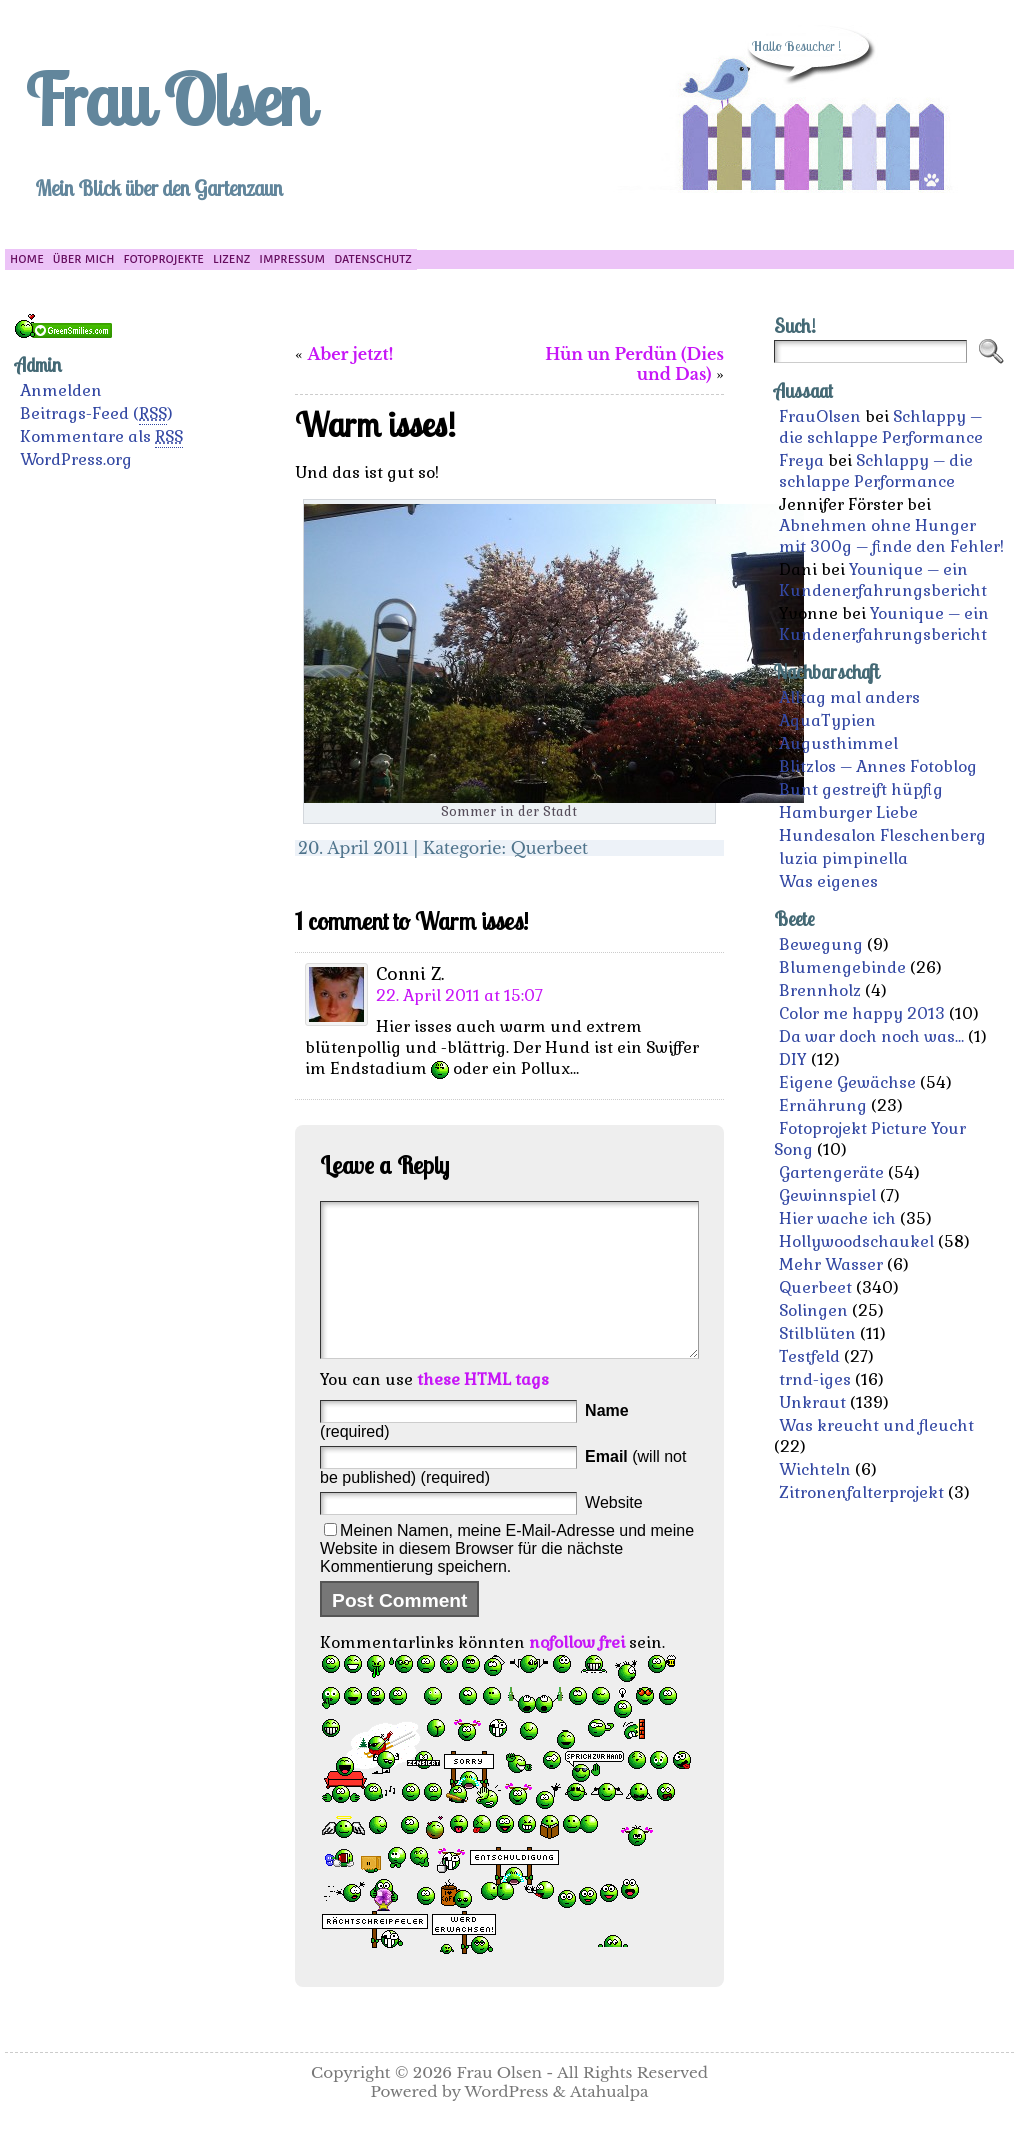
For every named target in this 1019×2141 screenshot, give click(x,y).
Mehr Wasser (831, 1264)
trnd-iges (815, 1379)
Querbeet (550, 848)
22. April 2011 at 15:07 (459, 995)
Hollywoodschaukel (856, 1241)
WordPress (507, 2121)
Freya (801, 460)
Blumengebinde (842, 967)
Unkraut (812, 1402)
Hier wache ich (837, 1218)
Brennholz (820, 990)
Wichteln (815, 1469)
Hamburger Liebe (848, 812)
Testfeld (809, 1356)
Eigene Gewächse (847, 1082)
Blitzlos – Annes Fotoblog (878, 766)
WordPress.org (76, 459)
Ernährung (823, 1105)
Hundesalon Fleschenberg (882, 835)
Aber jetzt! (351, 354)
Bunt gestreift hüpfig (861, 789)
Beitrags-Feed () (96, 414)
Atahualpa (609, 2121)
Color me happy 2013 (862, 1013)
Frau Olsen (168, 99)
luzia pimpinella (843, 858)
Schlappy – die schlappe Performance (881, 427)
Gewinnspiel (827, 1195)
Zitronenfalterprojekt (861, 1492)
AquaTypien (827, 720)
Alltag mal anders (849, 697)
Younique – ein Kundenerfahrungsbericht (883, 580)
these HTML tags (483, 1409)
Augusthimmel (838, 743)
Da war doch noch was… (871, 1036)
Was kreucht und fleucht (876, 1425)
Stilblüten (817, 1333)
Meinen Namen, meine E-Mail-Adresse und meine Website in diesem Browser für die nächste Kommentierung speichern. (507, 1578)
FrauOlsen (820, 416)
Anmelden (61, 390)
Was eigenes (828, 881)
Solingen (813, 1310)
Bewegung (821, 944)
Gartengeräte (831, 1172)
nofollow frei (577, 1672)
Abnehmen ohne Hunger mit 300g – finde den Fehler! (891, 536)
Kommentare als (101, 437)
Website (614, 1532)
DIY (793, 1059)
